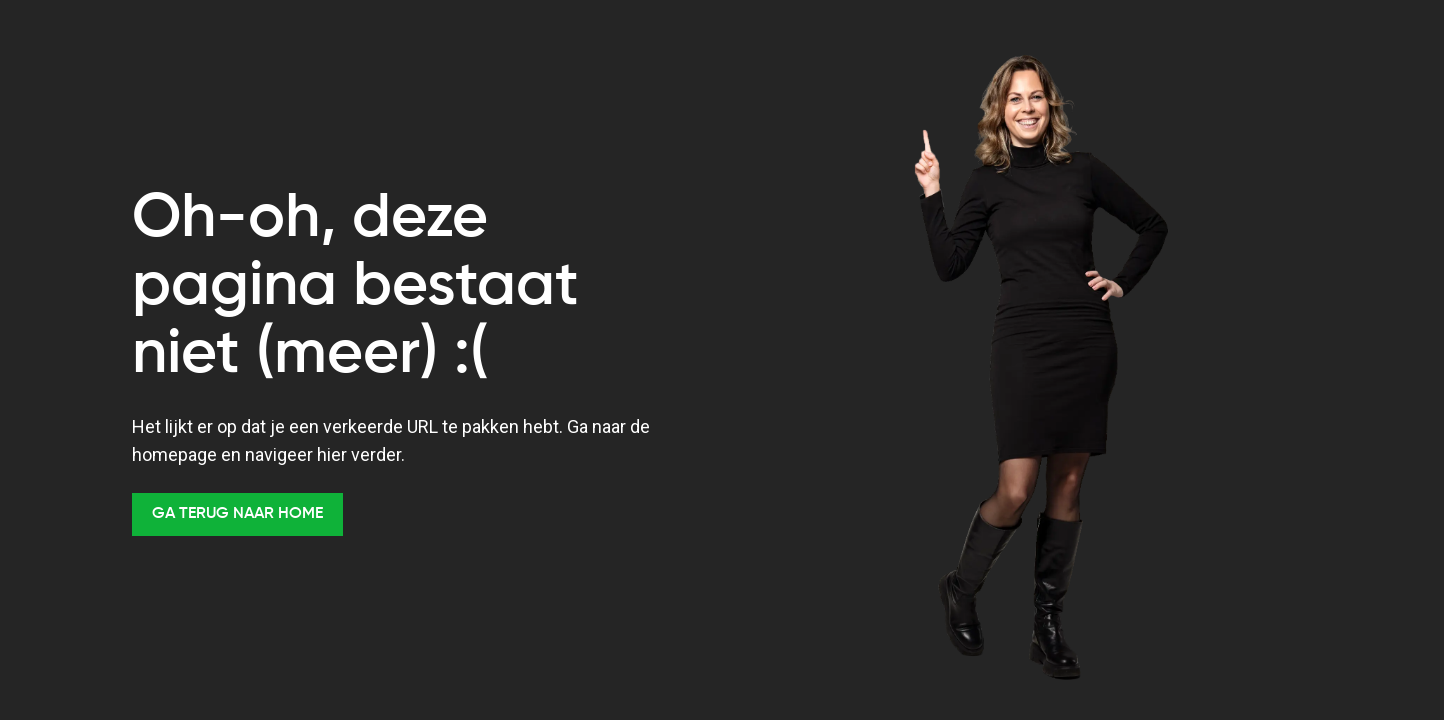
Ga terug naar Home (237, 514)
